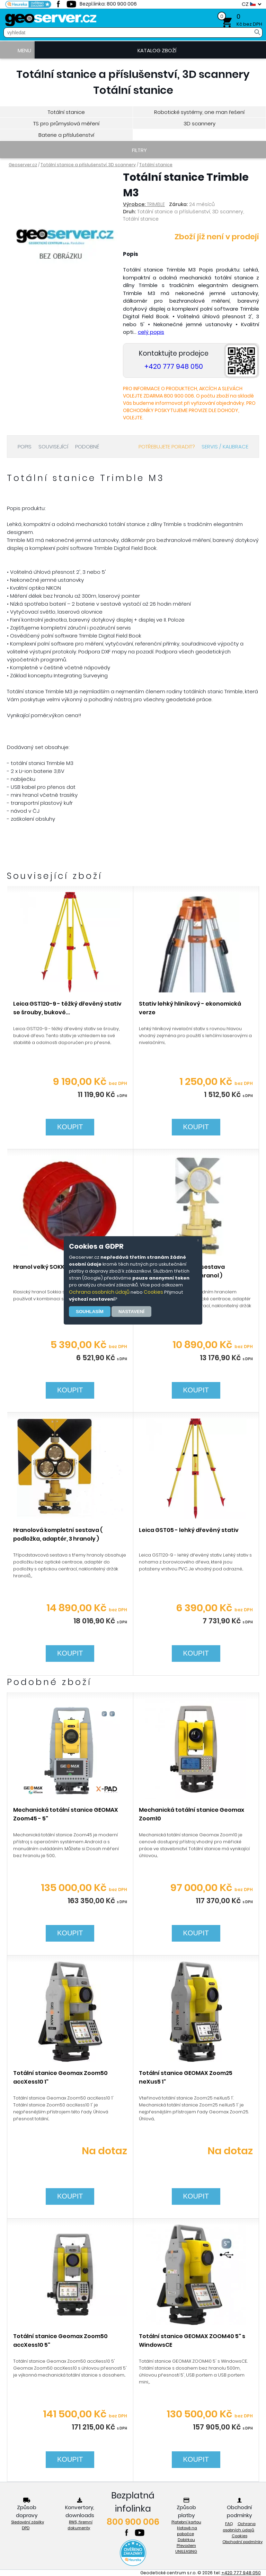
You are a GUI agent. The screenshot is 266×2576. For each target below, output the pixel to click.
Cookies (153, 1292)
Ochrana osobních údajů (99, 1292)
